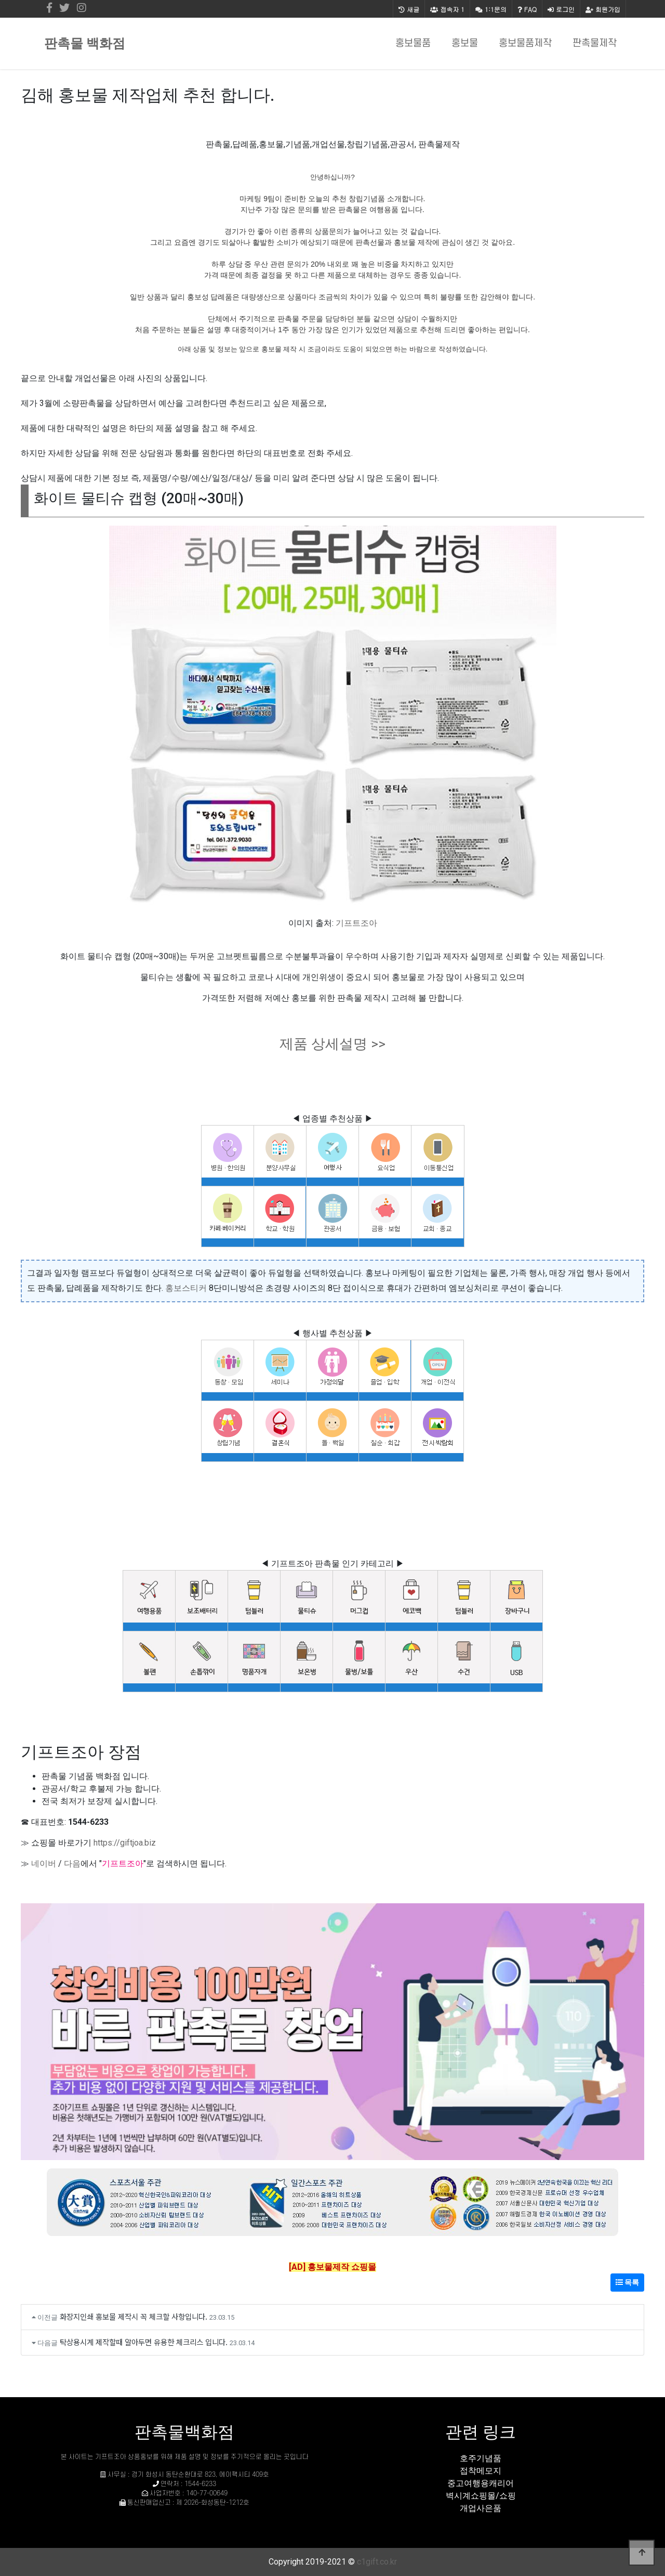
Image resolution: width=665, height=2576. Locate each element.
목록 (627, 2282)
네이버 (43, 1863)
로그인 (561, 9)
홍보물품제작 (525, 43)
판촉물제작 (595, 43)
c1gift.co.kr (377, 2562)
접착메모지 (480, 2471)
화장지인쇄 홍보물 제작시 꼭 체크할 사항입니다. (133, 2316)
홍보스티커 (186, 1288)
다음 (72, 1863)
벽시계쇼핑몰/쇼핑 (481, 2496)
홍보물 (464, 43)
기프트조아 (356, 923)
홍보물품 (413, 43)
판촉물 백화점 (84, 43)
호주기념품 (480, 2458)
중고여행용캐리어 (480, 2483)
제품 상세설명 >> (332, 1044)
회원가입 (603, 9)
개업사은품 (480, 2508)
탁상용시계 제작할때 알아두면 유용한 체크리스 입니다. (144, 2341)
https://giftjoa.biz (125, 1843)
